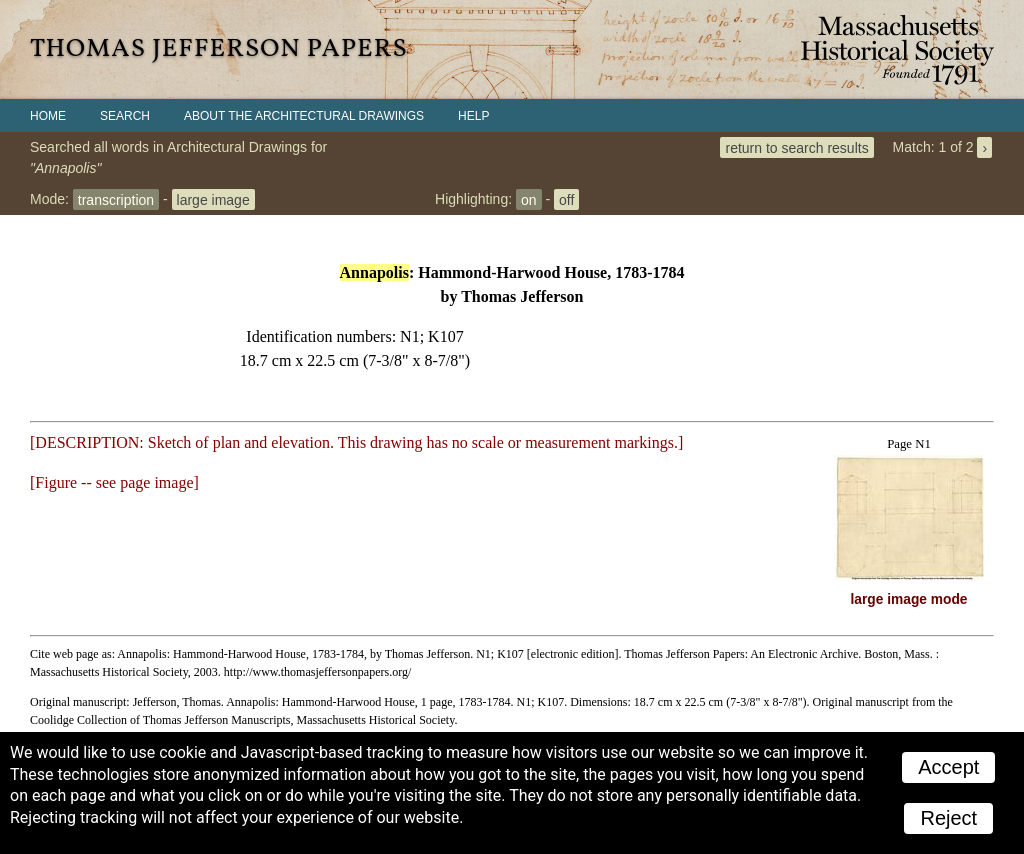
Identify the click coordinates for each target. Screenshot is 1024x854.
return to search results (796, 147)
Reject (948, 818)
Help (473, 116)
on (529, 199)
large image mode (909, 599)
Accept (948, 767)
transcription (116, 199)
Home (48, 116)
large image (213, 199)
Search (125, 116)
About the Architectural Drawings (304, 116)
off (566, 199)
